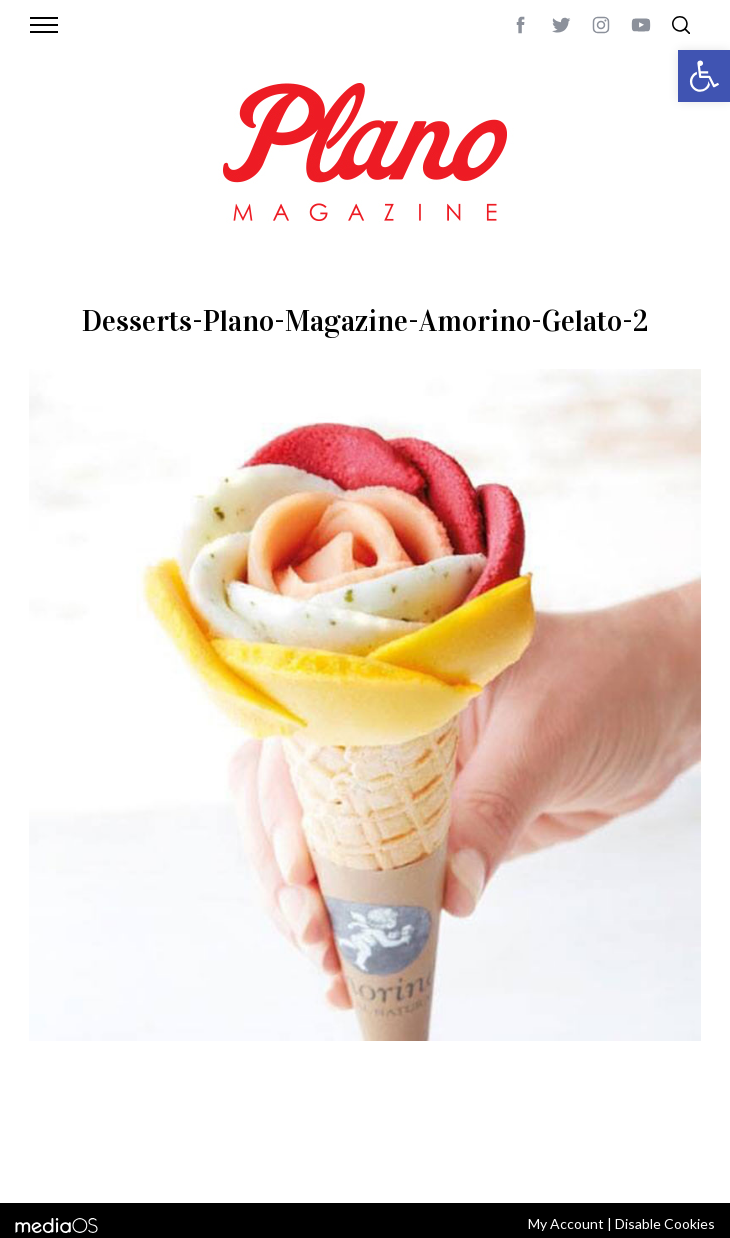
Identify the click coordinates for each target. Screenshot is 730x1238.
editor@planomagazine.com (307, 1161)
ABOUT (77, 1137)
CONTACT (136, 1137)
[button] (704, 76)
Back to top (668, 1137)
